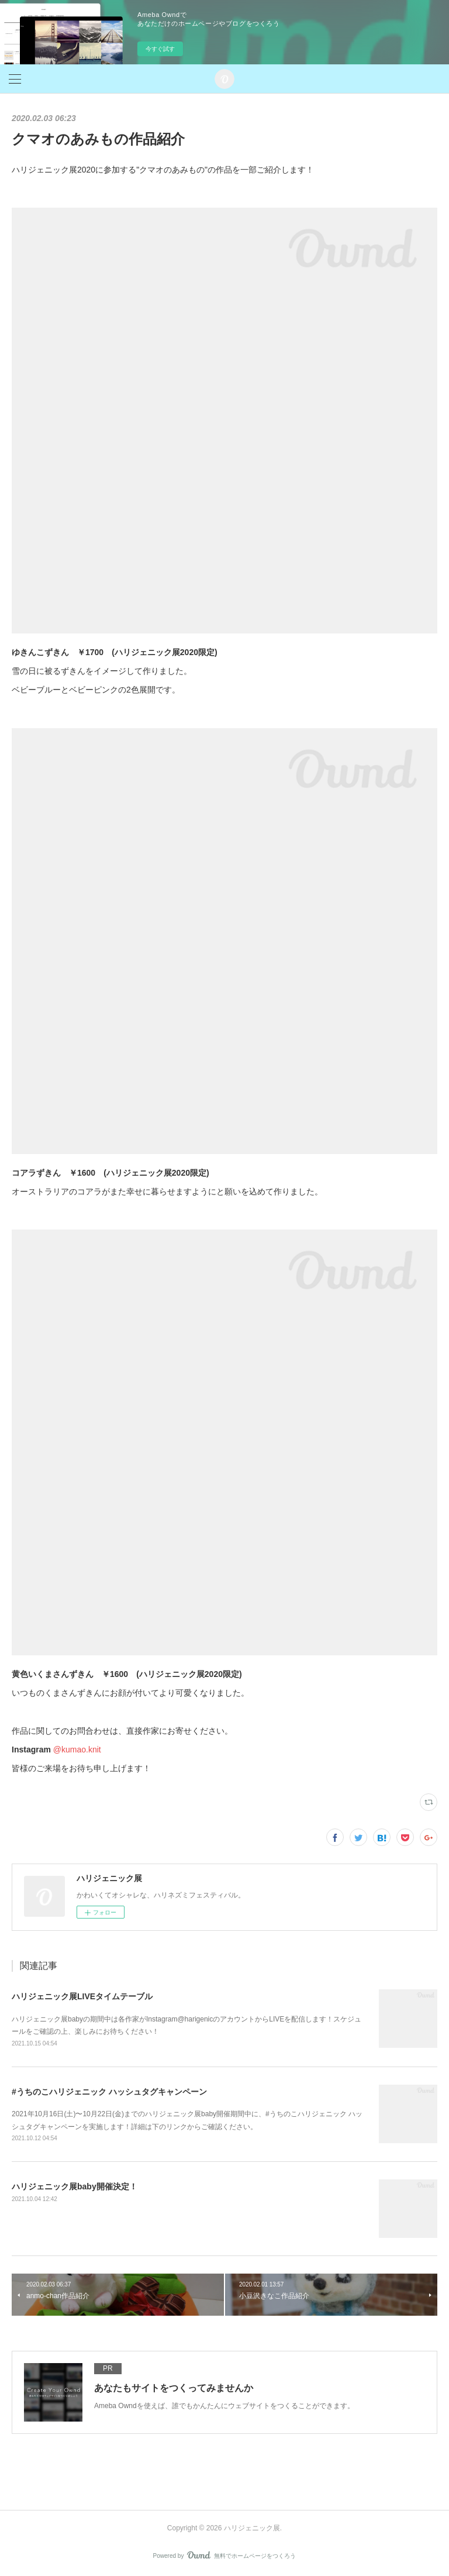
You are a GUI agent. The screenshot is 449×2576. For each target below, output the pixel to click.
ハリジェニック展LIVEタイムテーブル (82, 1996)
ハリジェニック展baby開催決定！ (74, 2186)
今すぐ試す (160, 49)
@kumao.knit (77, 1749)
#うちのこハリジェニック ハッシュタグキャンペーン (109, 2091)
